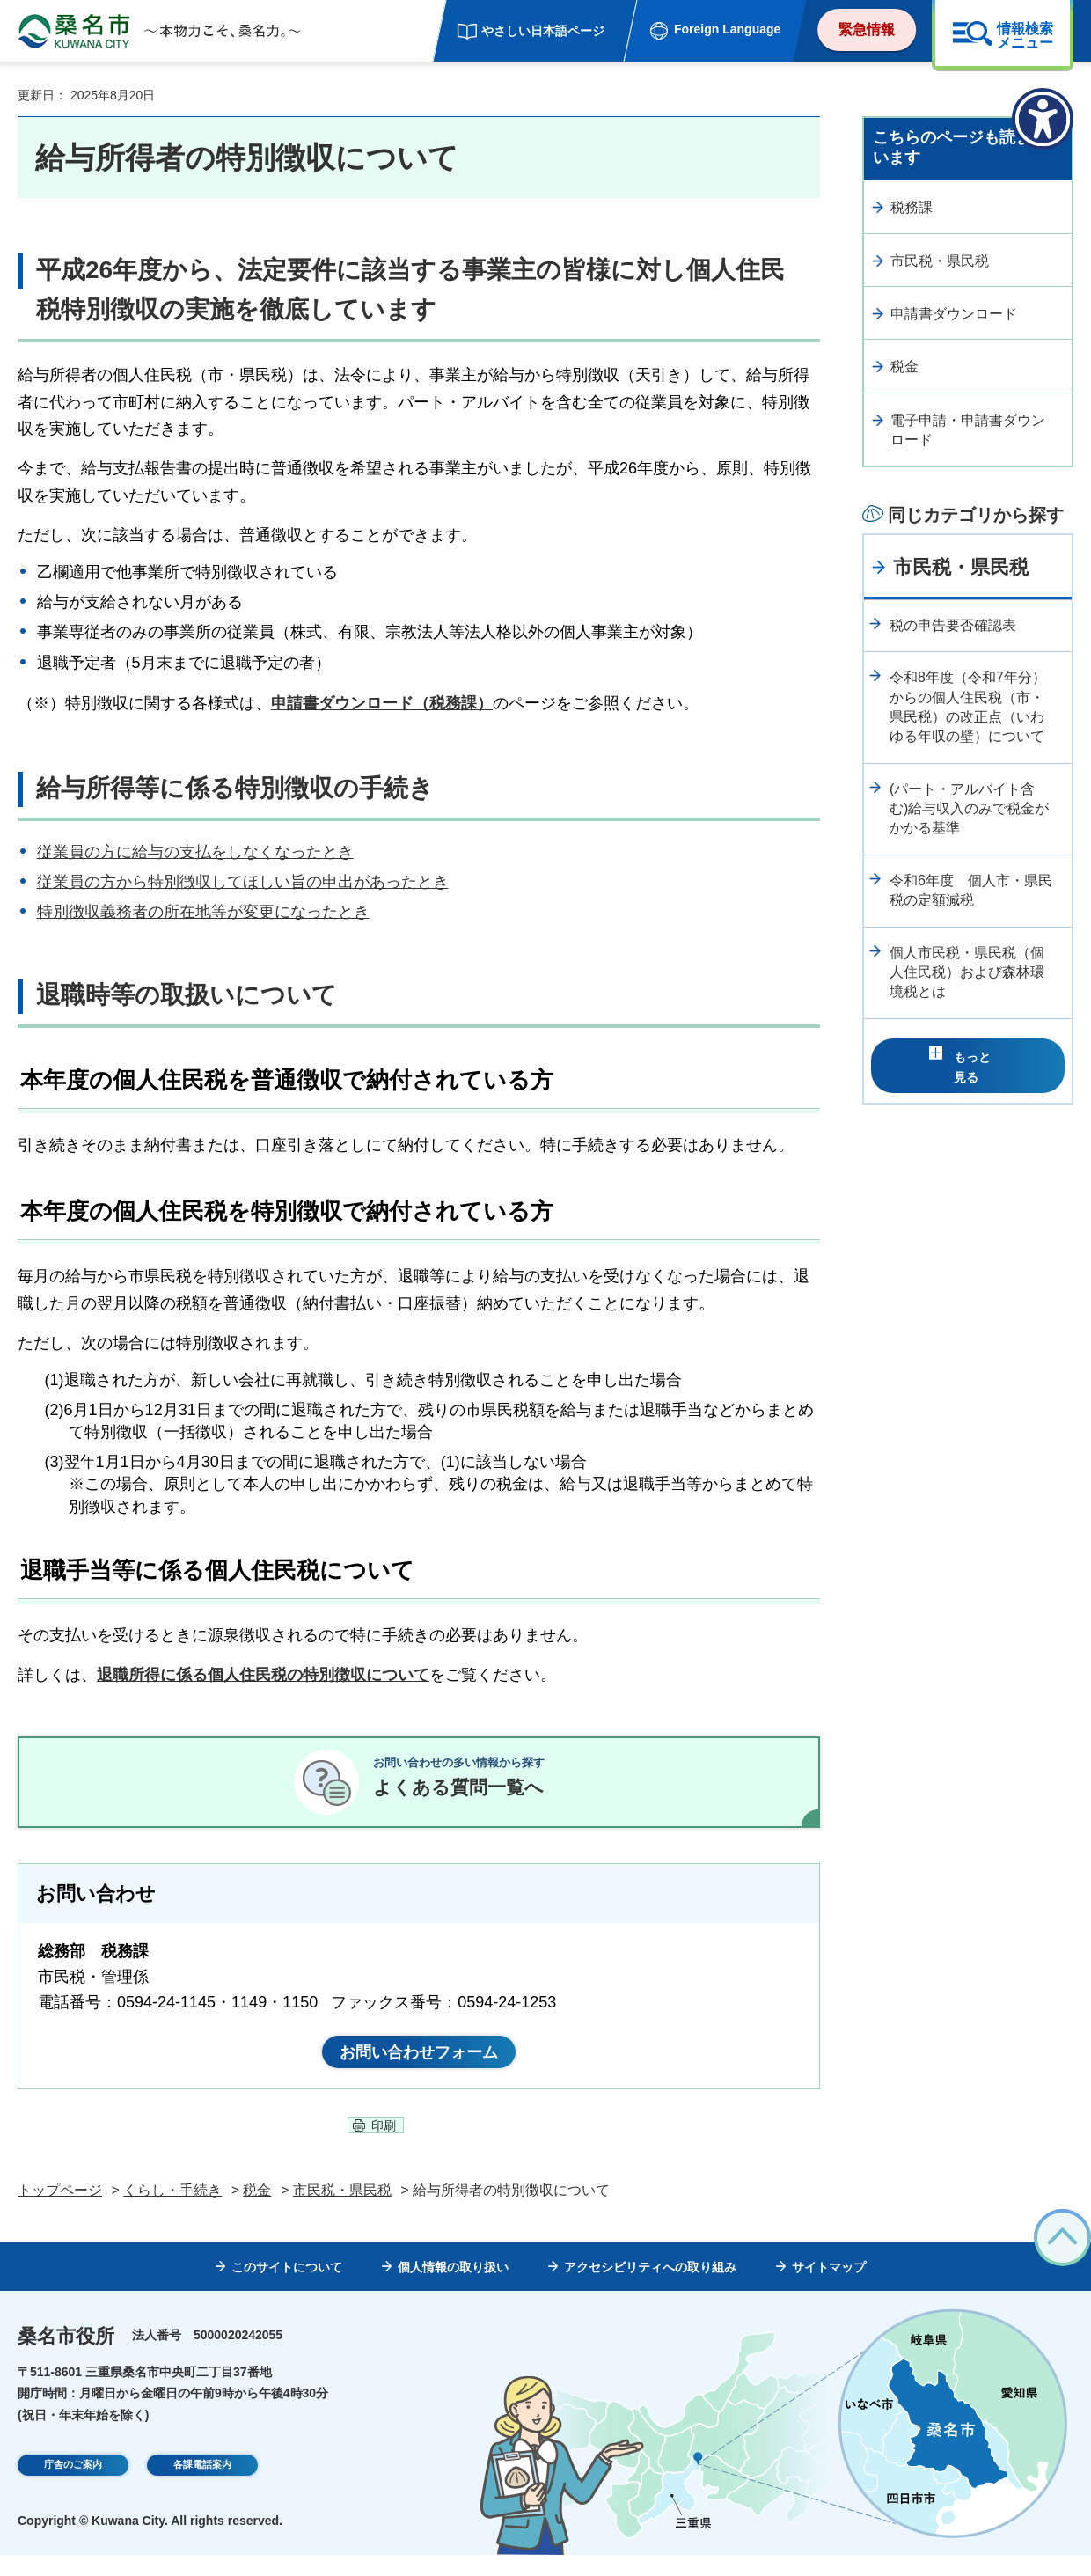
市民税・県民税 (939, 260)
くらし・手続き (172, 2211)
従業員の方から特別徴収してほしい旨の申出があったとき (243, 882)
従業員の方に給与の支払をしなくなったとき (195, 852)
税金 (904, 366)
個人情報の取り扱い (453, 2289)
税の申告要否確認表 (953, 625)
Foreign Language (727, 29)
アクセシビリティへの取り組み (650, 2289)
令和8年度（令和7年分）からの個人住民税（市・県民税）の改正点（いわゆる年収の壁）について (968, 707)
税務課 (911, 207)
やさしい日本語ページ (542, 31)
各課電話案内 (202, 2489)
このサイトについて (286, 2289)
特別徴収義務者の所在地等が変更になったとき (203, 912)
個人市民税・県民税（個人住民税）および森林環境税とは (967, 972)
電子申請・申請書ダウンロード (967, 430)
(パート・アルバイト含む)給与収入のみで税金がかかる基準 (969, 809)
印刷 (383, 2146)
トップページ (60, 2211)
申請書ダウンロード (953, 313)
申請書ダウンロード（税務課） (382, 703)
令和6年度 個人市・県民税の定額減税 (971, 890)
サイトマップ (829, 2289)
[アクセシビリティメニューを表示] (1042, 119)
